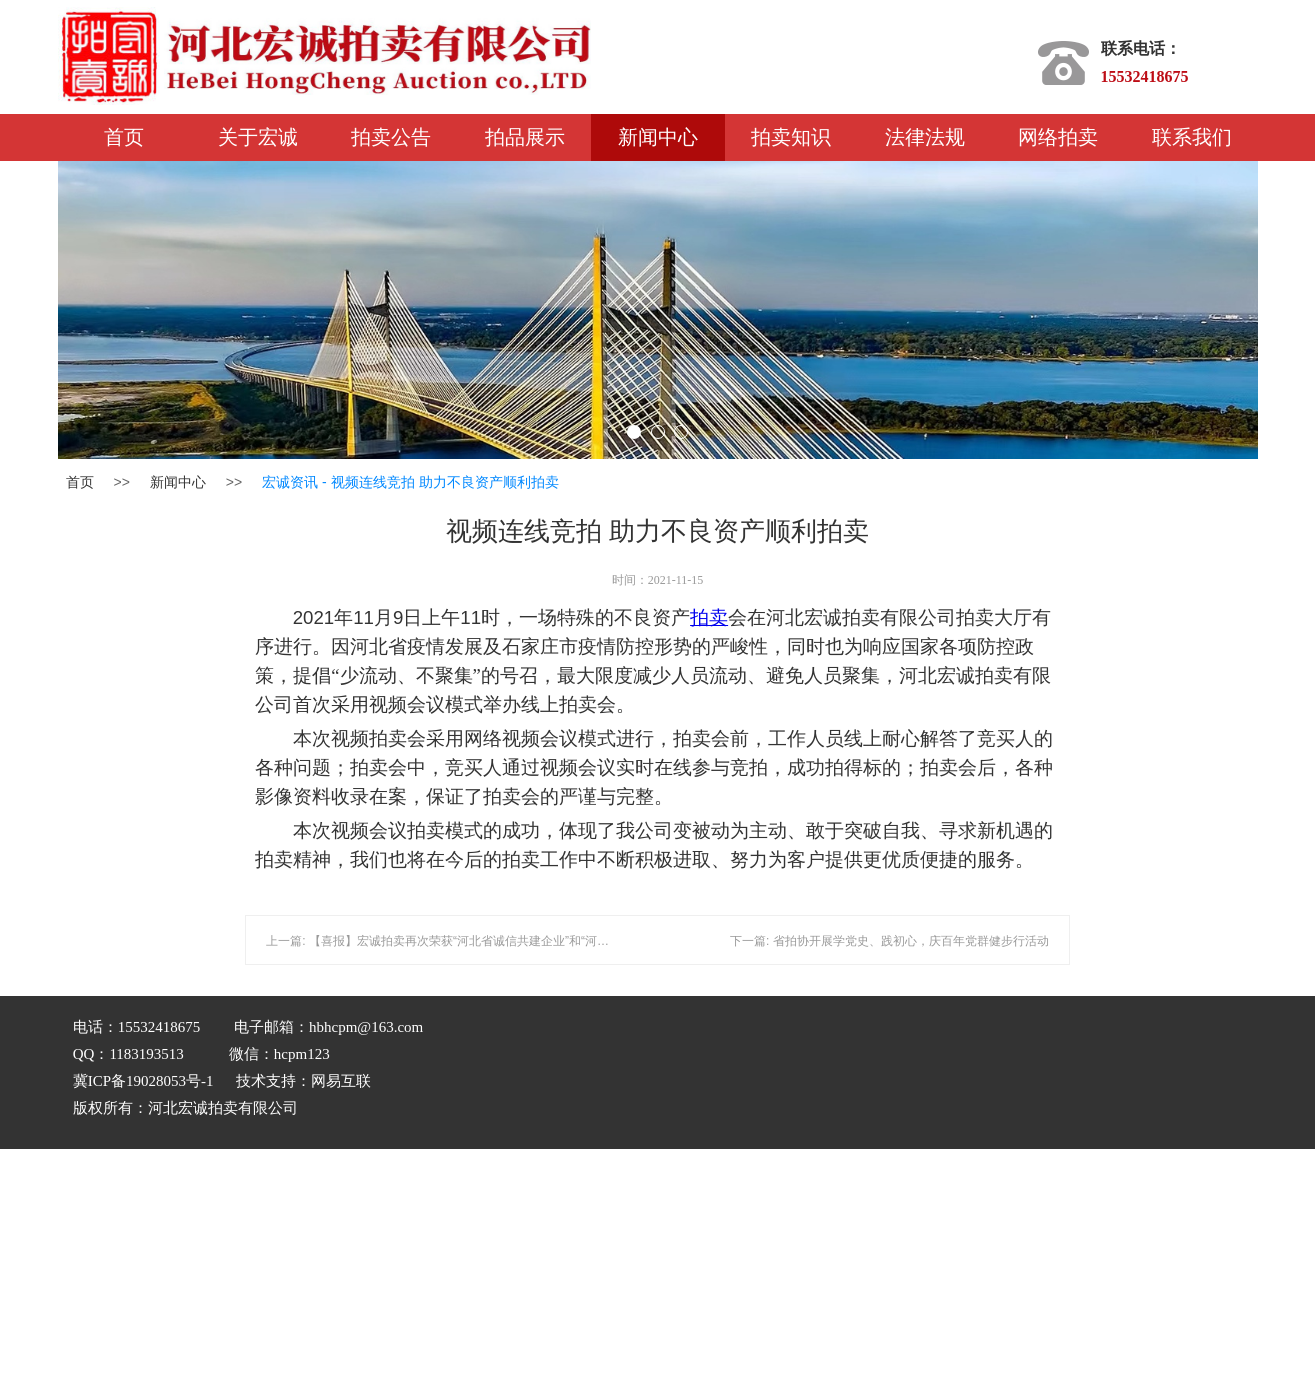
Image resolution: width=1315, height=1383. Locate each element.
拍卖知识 (791, 137)
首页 (124, 137)
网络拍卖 (1058, 137)
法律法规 (925, 137)
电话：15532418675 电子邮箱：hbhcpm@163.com (251, 1027)
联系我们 (1192, 137)
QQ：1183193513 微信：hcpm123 (358, 1097)
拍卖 (709, 617)
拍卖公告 (391, 137)
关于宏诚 (258, 137)
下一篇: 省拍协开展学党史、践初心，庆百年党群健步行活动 (889, 941)
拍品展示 (525, 137)
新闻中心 (658, 137)
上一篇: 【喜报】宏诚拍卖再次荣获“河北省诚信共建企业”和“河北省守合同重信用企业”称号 (505, 941)
